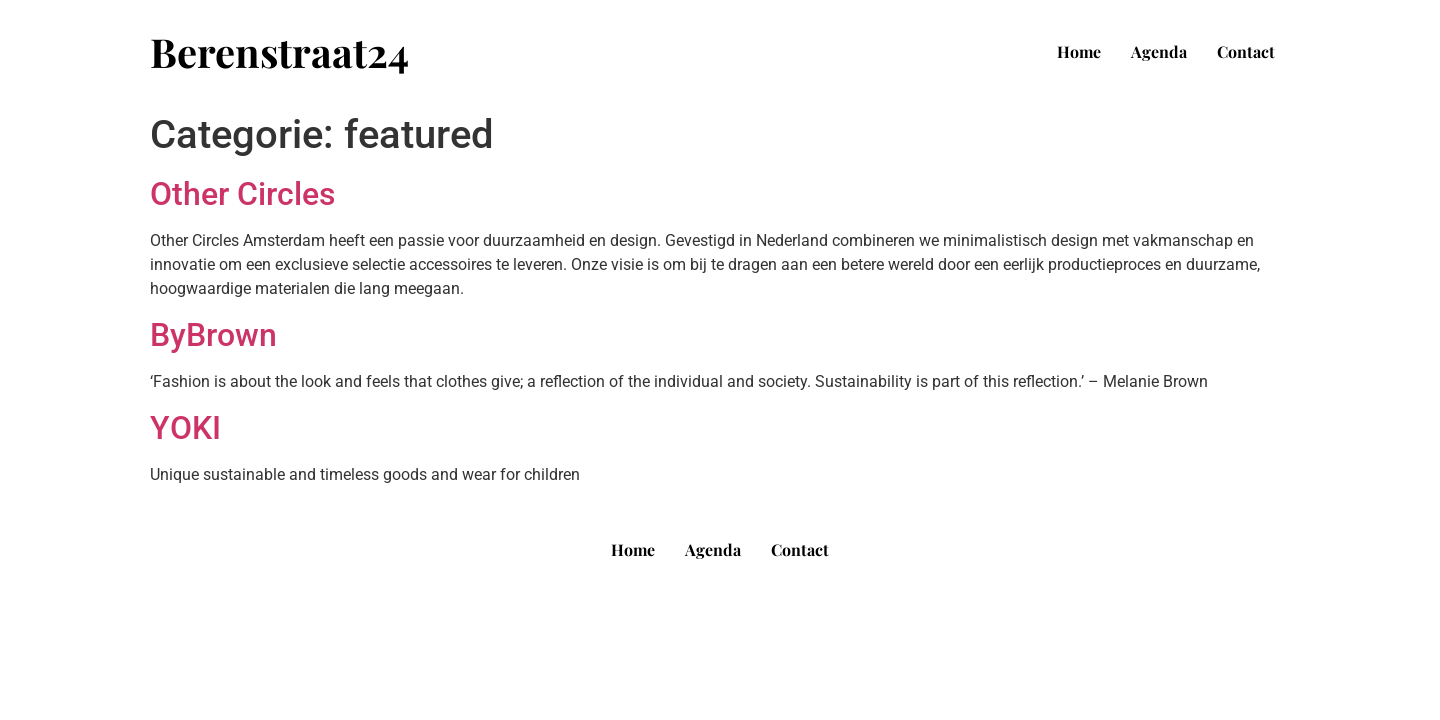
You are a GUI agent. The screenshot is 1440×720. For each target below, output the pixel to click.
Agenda (1159, 51)
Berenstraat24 (279, 51)
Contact (1246, 51)
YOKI (185, 428)
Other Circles (242, 194)
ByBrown (213, 335)
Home (1079, 51)
